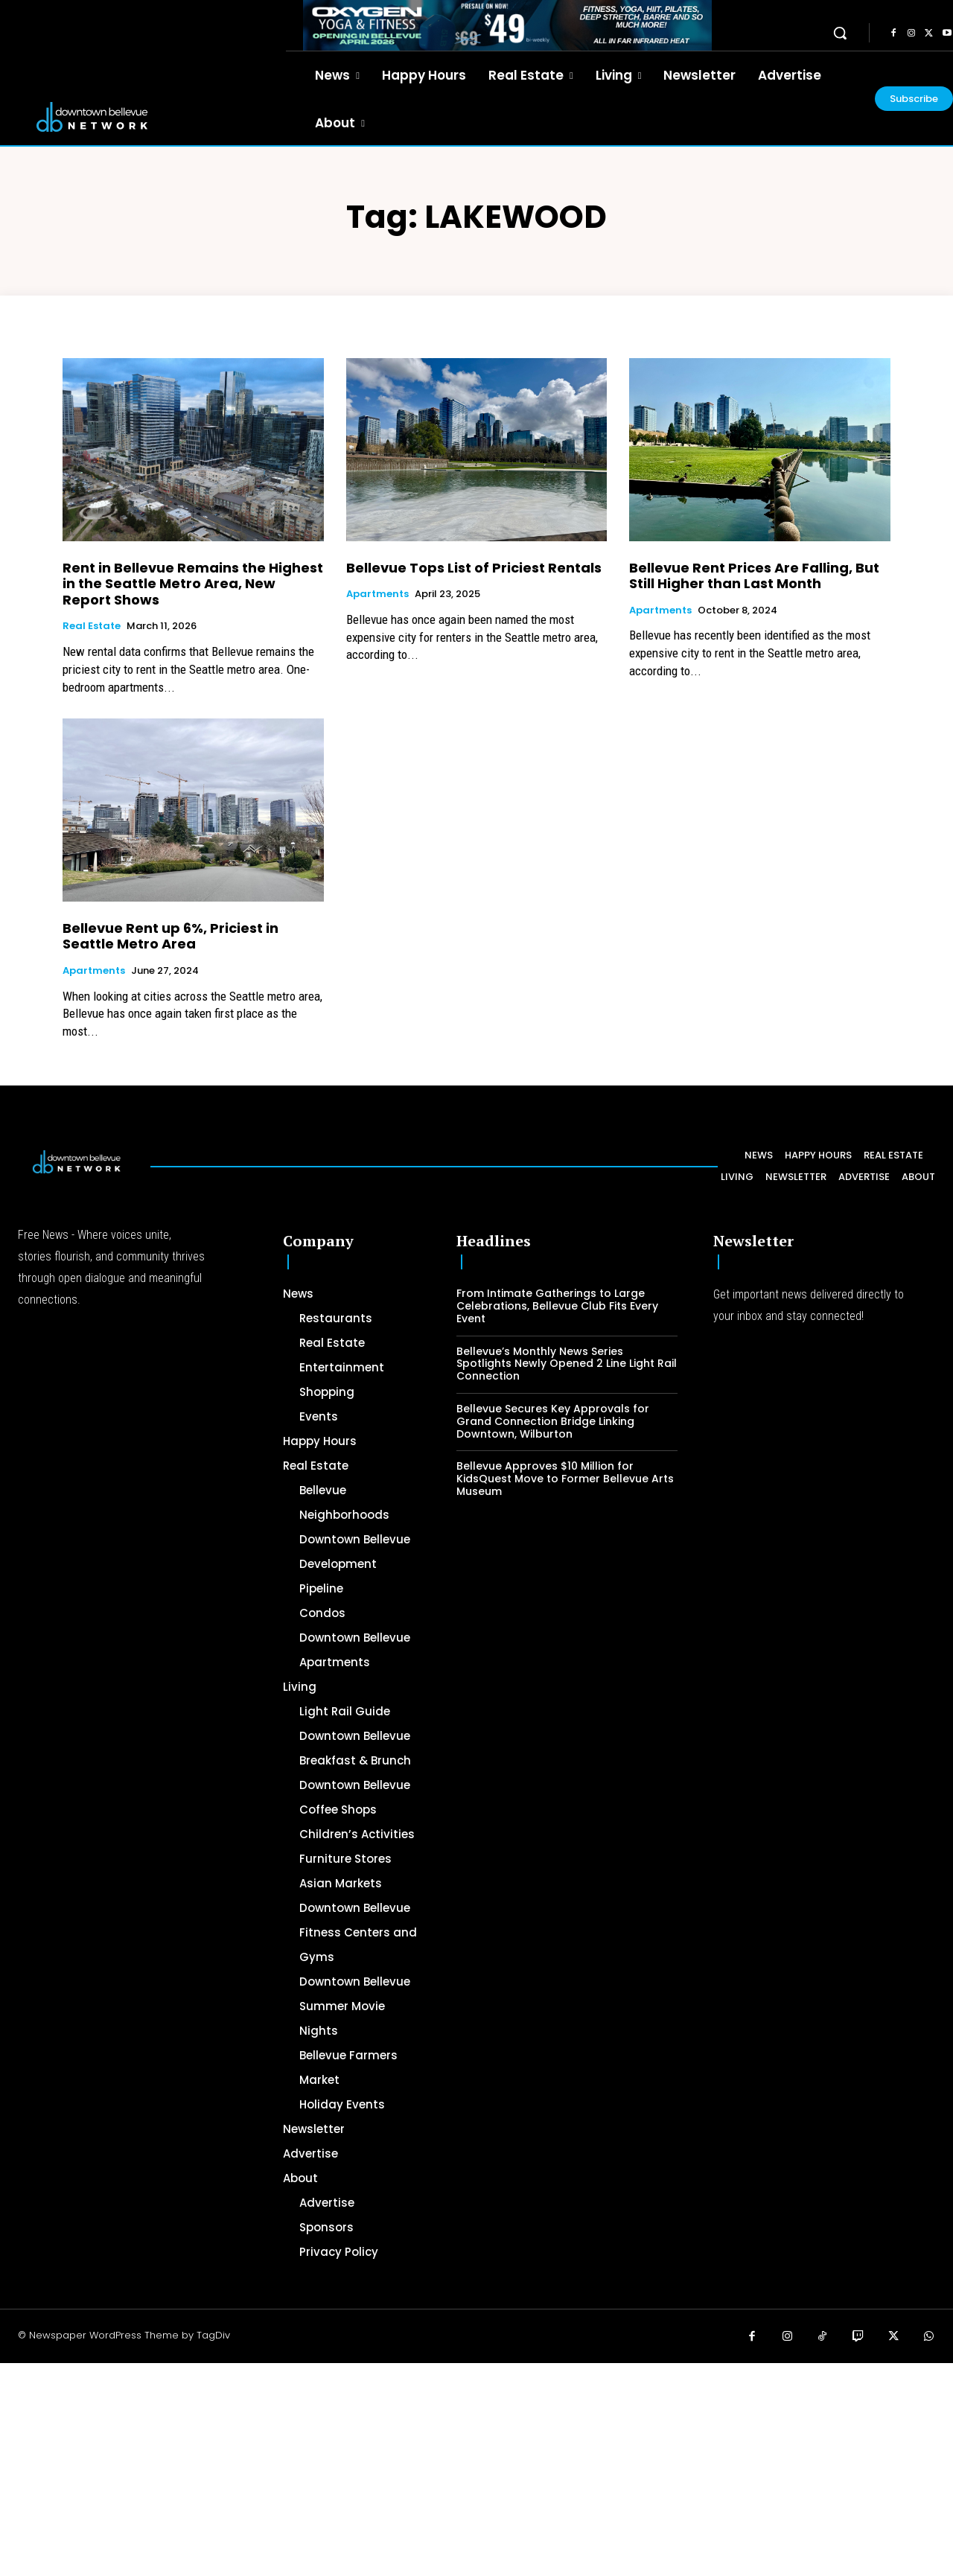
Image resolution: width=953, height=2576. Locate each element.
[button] (840, 33)
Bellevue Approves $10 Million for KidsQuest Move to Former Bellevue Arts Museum (565, 1478)
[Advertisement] (446, 2467)
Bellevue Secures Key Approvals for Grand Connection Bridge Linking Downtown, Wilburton (552, 1421)
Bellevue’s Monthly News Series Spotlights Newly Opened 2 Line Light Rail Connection (566, 1364)
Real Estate (92, 626)
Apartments (377, 594)
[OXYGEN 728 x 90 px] (507, 25)
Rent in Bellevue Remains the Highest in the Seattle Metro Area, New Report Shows (193, 583)
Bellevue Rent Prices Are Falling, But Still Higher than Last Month (754, 575)
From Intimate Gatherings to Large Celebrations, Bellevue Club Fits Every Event (557, 1306)
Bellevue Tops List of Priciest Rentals (474, 567)
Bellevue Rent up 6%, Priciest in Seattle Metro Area (170, 936)
